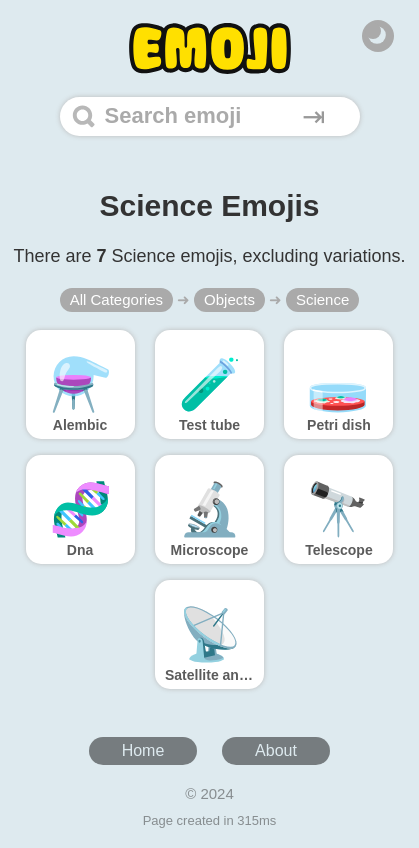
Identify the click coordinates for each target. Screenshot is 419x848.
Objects (229, 299)
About (276, 750)
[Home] (210, 48)
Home (143, 750)
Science (322, 299)
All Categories (116, 299)
